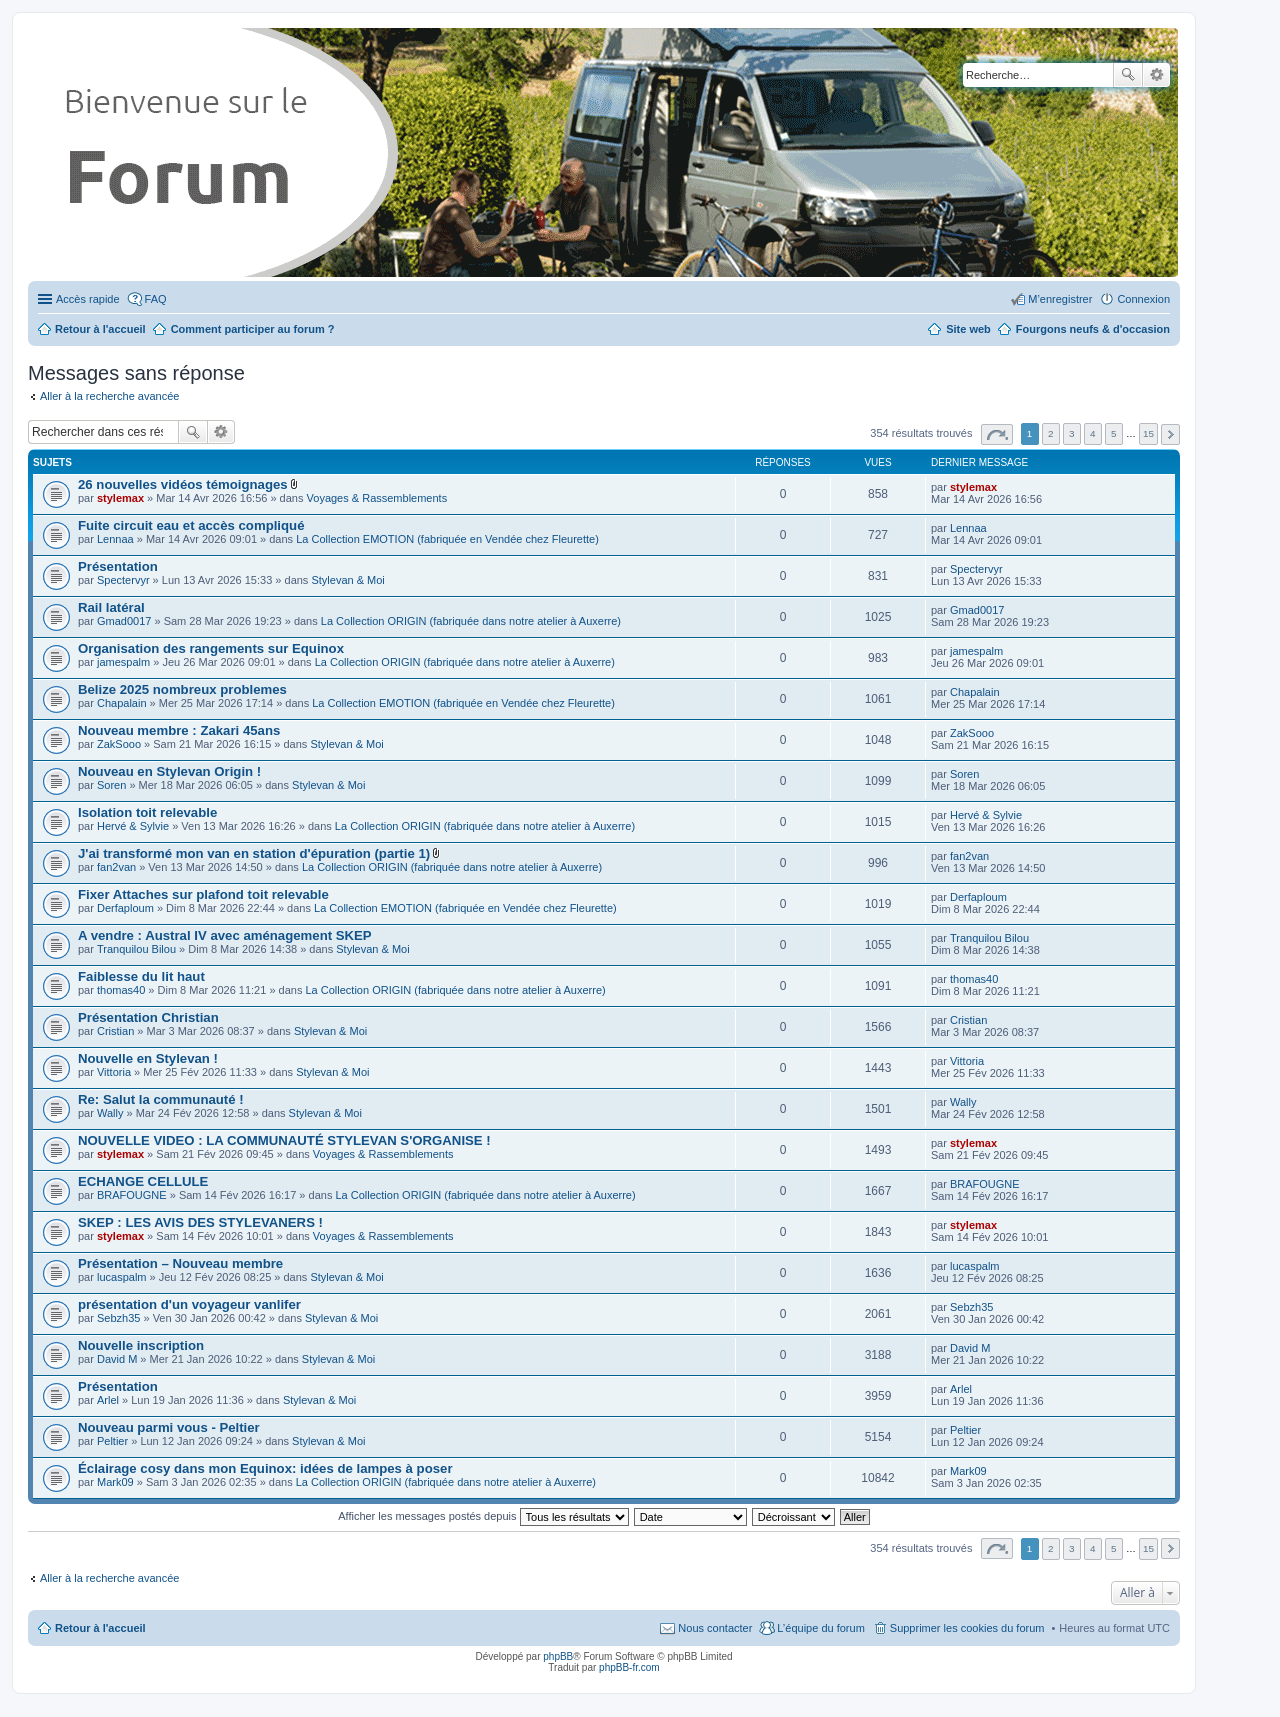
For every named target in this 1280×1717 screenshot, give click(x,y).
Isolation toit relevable (147, 812)
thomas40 (121, 990)
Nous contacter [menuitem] (715, 1628)
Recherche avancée (1156, 75)
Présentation (118, 566)
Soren (111, 785)
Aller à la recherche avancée (109, 396)
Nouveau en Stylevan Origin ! (169, 771)
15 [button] (1148, 433)
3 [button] (1072, 433)
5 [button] (1114, 433)
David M (117, 1359)
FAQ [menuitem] (156, 299)
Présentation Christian (148, 1017)
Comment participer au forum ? (253, 329)
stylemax (120, 498)
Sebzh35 (118, 1318)
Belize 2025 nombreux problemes (182, 689)
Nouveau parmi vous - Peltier (169, 1427)
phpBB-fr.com (629, 1667)
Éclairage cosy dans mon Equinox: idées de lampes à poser (265, 1468)
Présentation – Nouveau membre (180, 1263)
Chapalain (122, 703)
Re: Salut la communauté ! (161, 1099)
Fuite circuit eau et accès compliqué (191, 525)
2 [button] (1051, 433)
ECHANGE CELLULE (143, 1181)
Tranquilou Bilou (136, 949)
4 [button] (1093, 433)
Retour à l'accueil (100, 1628)
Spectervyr (123, 580)
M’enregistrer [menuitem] (1060, 299)
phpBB (558, 1656)
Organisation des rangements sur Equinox (211, 648)
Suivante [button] (1170, 434)
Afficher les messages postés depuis (483, 1516)
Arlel (108, 1400)
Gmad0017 (124, 621)
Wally (110, 1113)
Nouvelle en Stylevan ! (148, 1058)
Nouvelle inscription (141, 1345)
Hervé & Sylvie (133, 826)
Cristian (115, 1031)
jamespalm (123, 662)
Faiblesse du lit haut (141, 976)
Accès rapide (88, 299)
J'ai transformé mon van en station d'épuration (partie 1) (254, 853)
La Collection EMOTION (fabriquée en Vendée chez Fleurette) (447, 539)
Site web (968, 329)
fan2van (116, 867)
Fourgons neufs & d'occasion (1093, 329)
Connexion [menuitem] (1143, 299)
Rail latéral (111, 607)
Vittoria (114, 1072)
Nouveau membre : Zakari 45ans (179, 730)
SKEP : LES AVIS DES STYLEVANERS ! (200, 1222)
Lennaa (115, 539)
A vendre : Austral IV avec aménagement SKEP (225, 935)
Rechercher (1128, 75)
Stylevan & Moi (347, 580)
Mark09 (115, 1482)
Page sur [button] (997, 434)
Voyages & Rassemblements (377, 498)
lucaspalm (122, 1277)
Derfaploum (125, 908)
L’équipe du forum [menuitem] (820, 1628)
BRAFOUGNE (132, 1195)
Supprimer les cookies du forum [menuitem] (967, 1628)
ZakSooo (119, 744)
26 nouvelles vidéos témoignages (183, 484)
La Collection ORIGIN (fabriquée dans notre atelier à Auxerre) (471, 621)
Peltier (112, 1441)
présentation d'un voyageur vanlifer (189, 1304)
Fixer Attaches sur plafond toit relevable (203, 894)
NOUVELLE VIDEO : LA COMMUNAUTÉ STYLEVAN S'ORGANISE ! (284, 1140)
